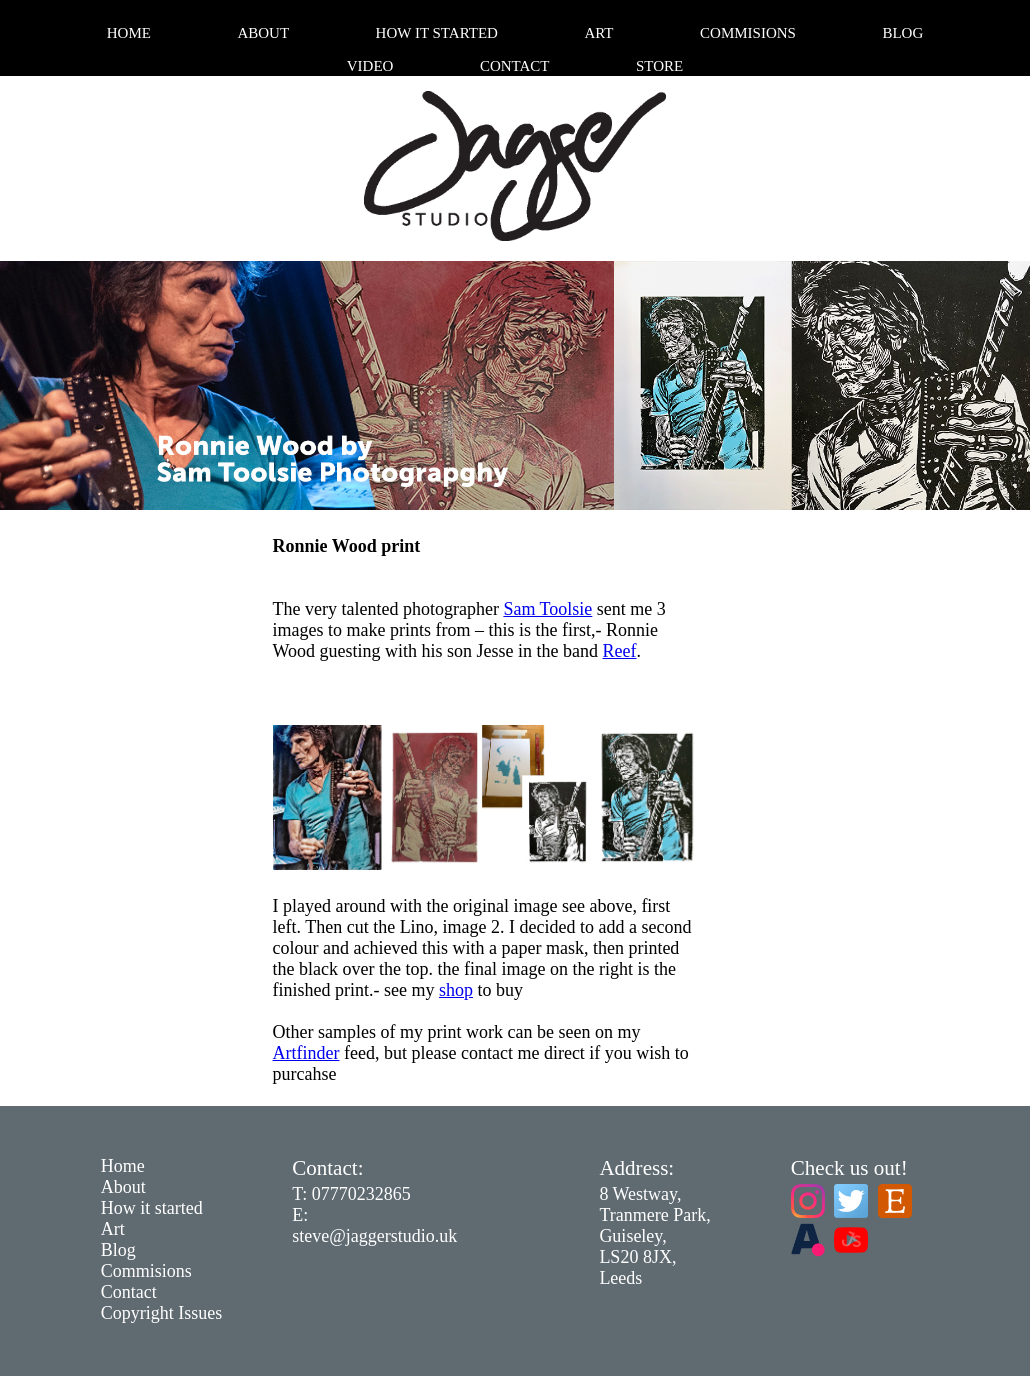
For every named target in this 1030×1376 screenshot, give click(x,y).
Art (598, 33)
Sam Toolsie (547, 609)
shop (456, 990)
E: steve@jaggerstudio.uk (374, 1225)
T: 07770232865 (351, 1194)
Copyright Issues (162, 1313)
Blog (902, 33)
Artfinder (306, 1053)
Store (659, 66)
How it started (437, 33)
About (263, 33)
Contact (515, 66)
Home (129, 33)
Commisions (748, 33)
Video (370, 66)
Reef (620, 651)
